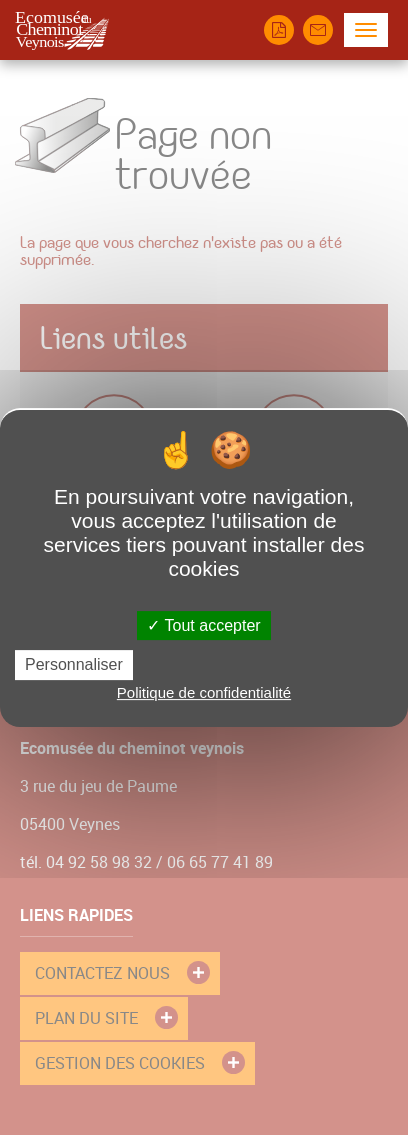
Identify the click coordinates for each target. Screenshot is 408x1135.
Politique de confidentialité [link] (204, 692)
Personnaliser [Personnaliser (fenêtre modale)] (74, 664)
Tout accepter (203, 625)
